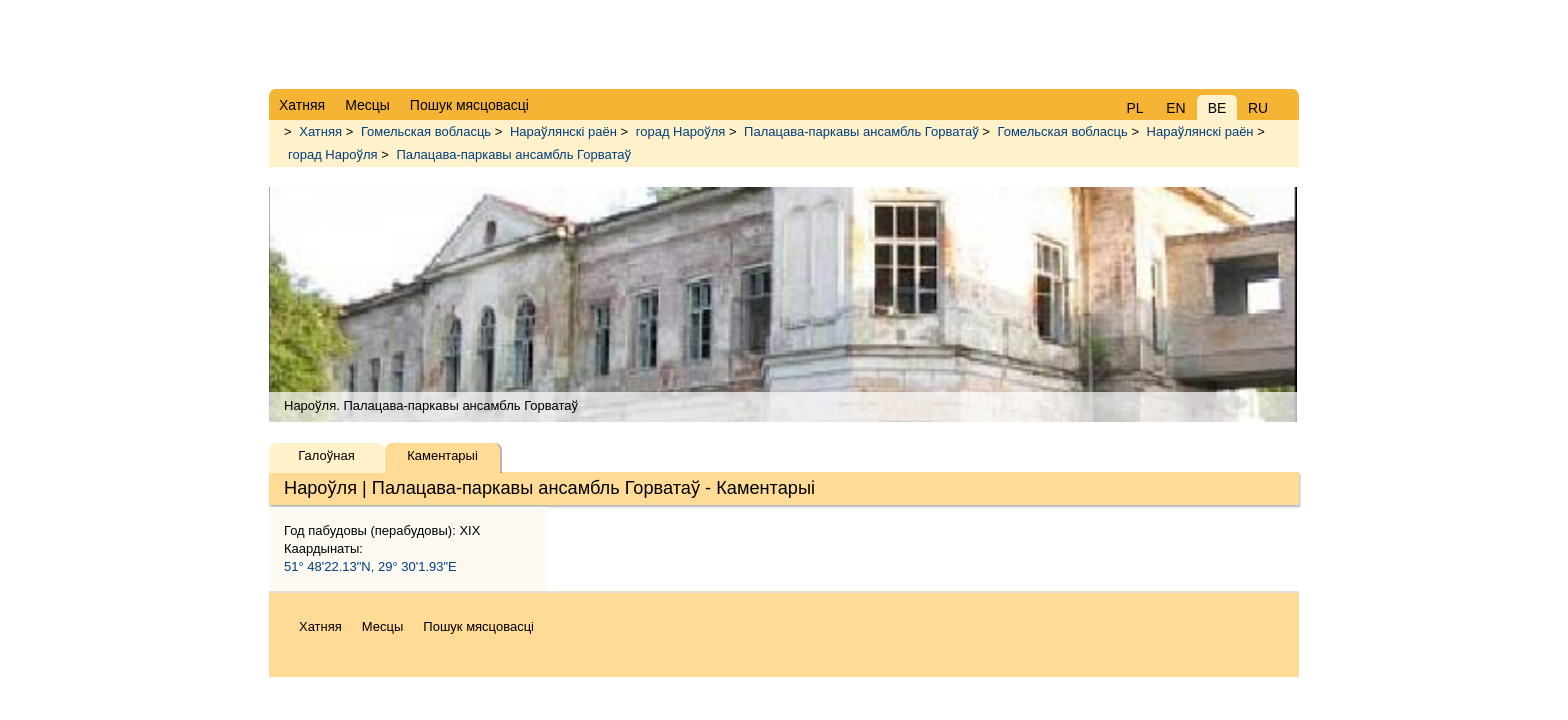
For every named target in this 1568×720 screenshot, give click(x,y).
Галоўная (326, 455)
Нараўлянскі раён (563, 131)
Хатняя (320, 131)
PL (1134, 108)
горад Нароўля (681, 131)
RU (1258, 108)
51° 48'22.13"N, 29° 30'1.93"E (370, 566)
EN (1175, 108)
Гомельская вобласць (426, 131)
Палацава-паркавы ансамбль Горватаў (861, 131)
